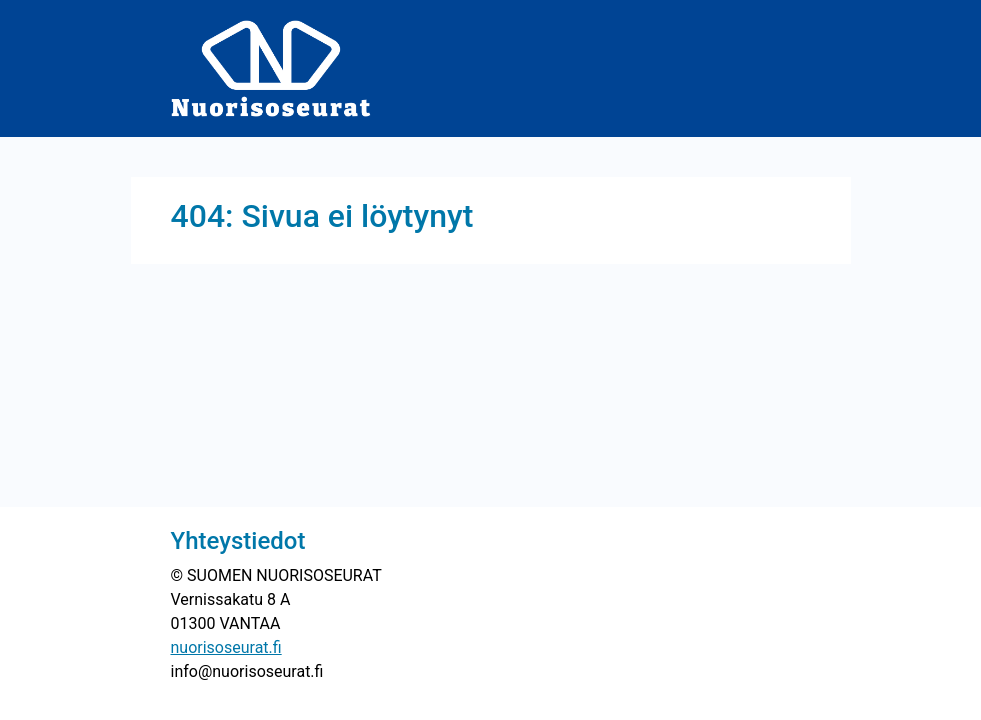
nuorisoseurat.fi (226, 647)
